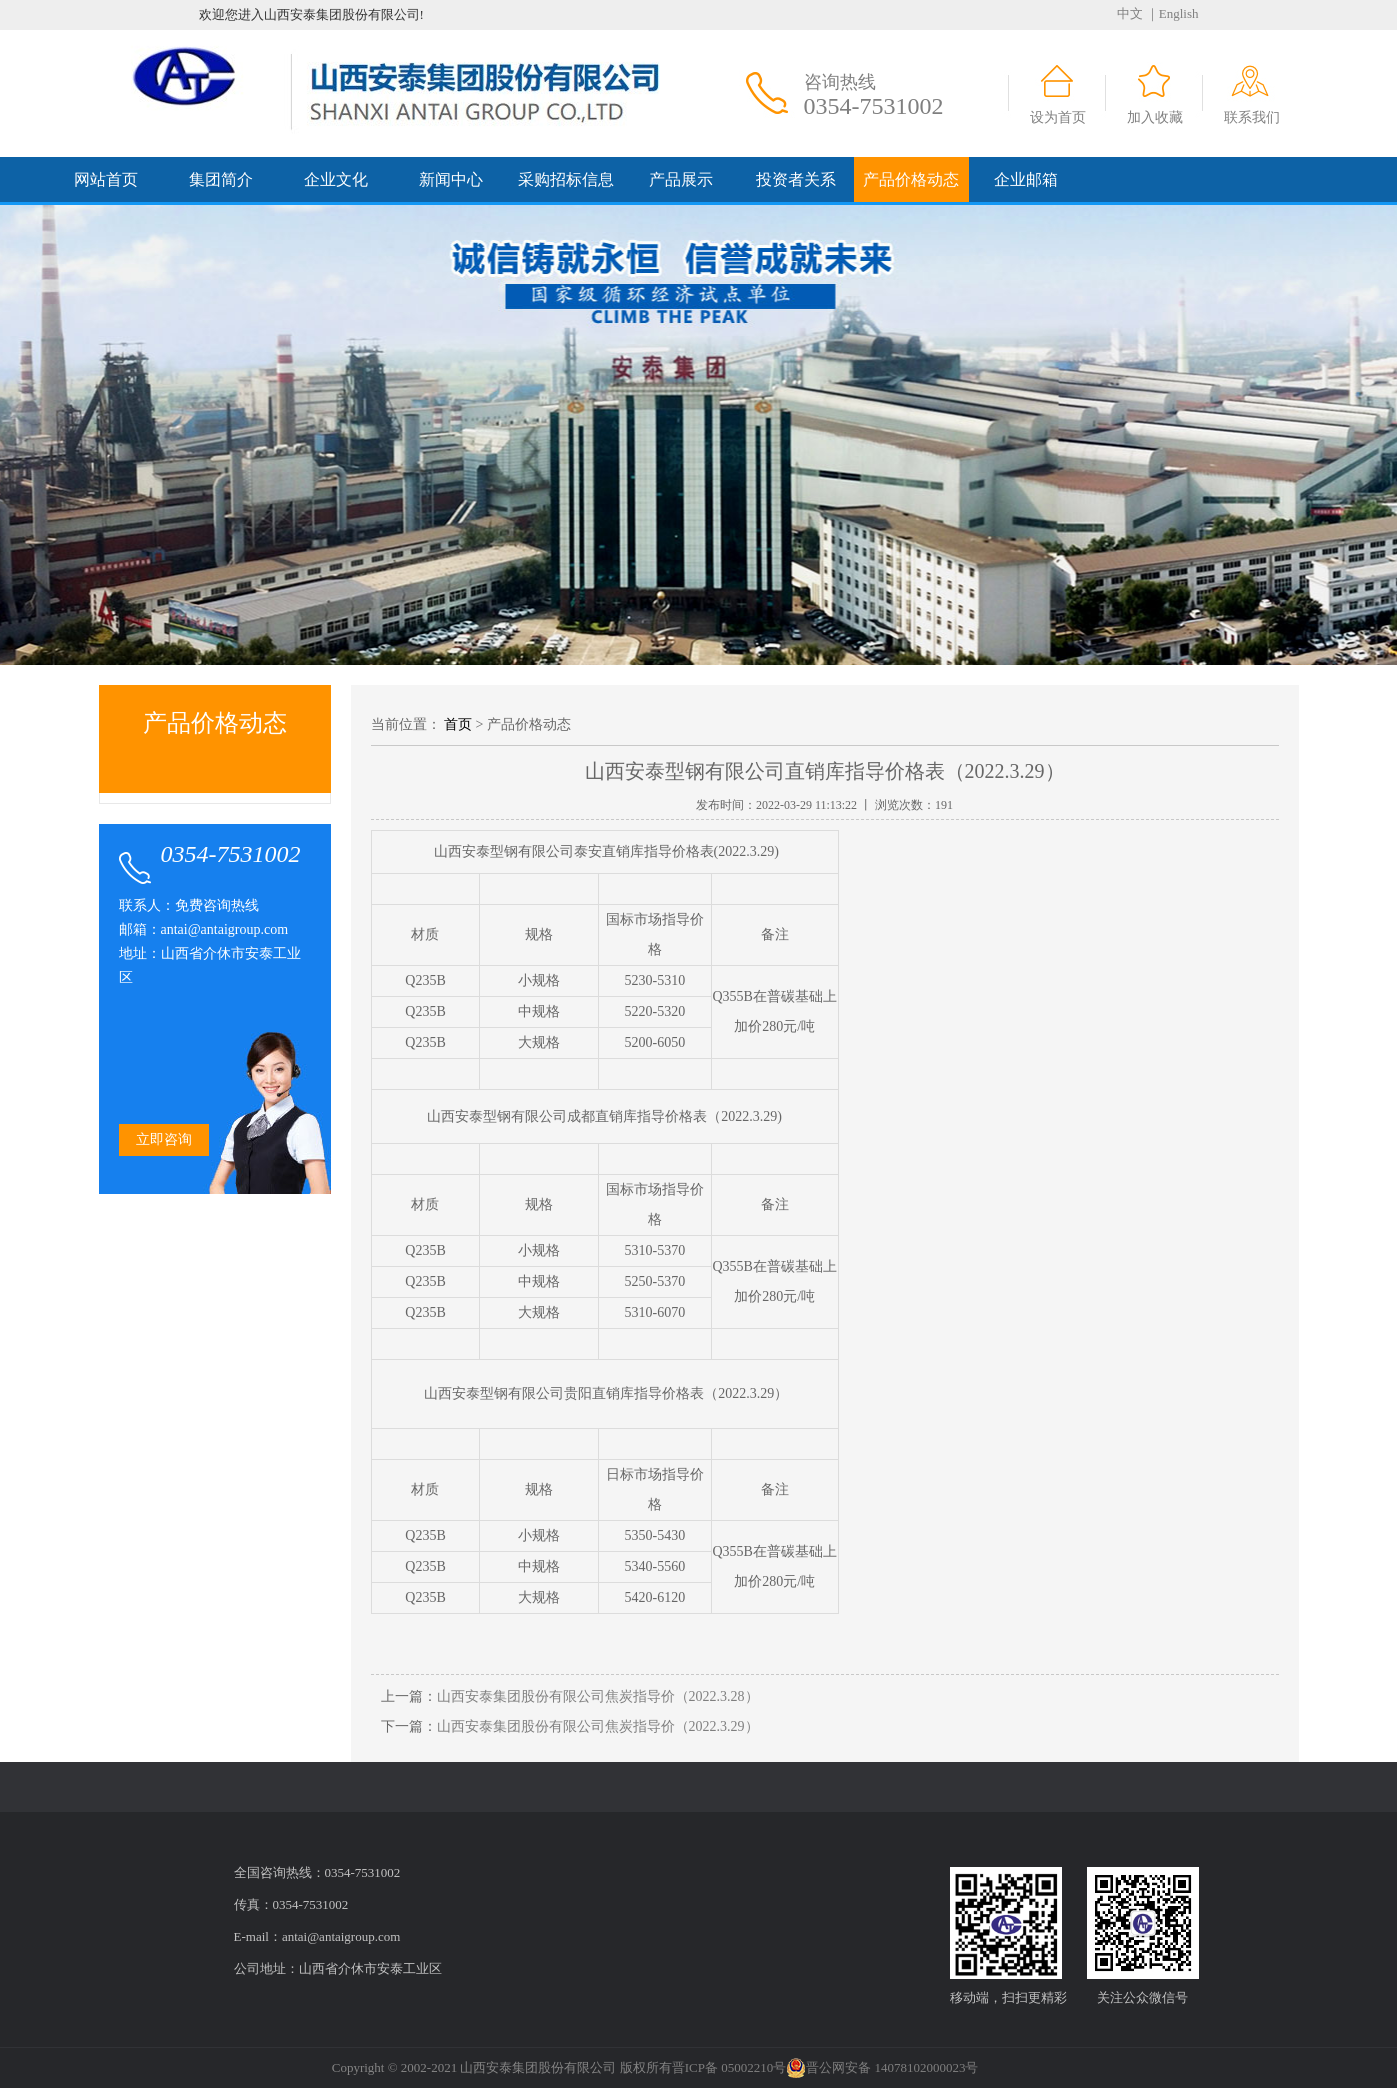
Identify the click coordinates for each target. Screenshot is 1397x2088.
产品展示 (681, 179)
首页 (458, 724)
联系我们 (1252, 117)
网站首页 (106, 179)
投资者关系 (796, 179)
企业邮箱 (1026, 179)
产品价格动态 (911, 179)
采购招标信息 (566, 179)
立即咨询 (164, 1139)
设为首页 (1058, 117)
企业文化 (336, 179)
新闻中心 (451, 179)
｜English (1172, 13)
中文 (1130, 13)
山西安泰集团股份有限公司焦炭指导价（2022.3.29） (598, 1726)
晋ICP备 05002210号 (729, 2067)
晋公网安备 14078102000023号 (882, 2068)
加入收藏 (1155, 117)
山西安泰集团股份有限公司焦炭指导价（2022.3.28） (598, 1696)
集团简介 (221, 179)
